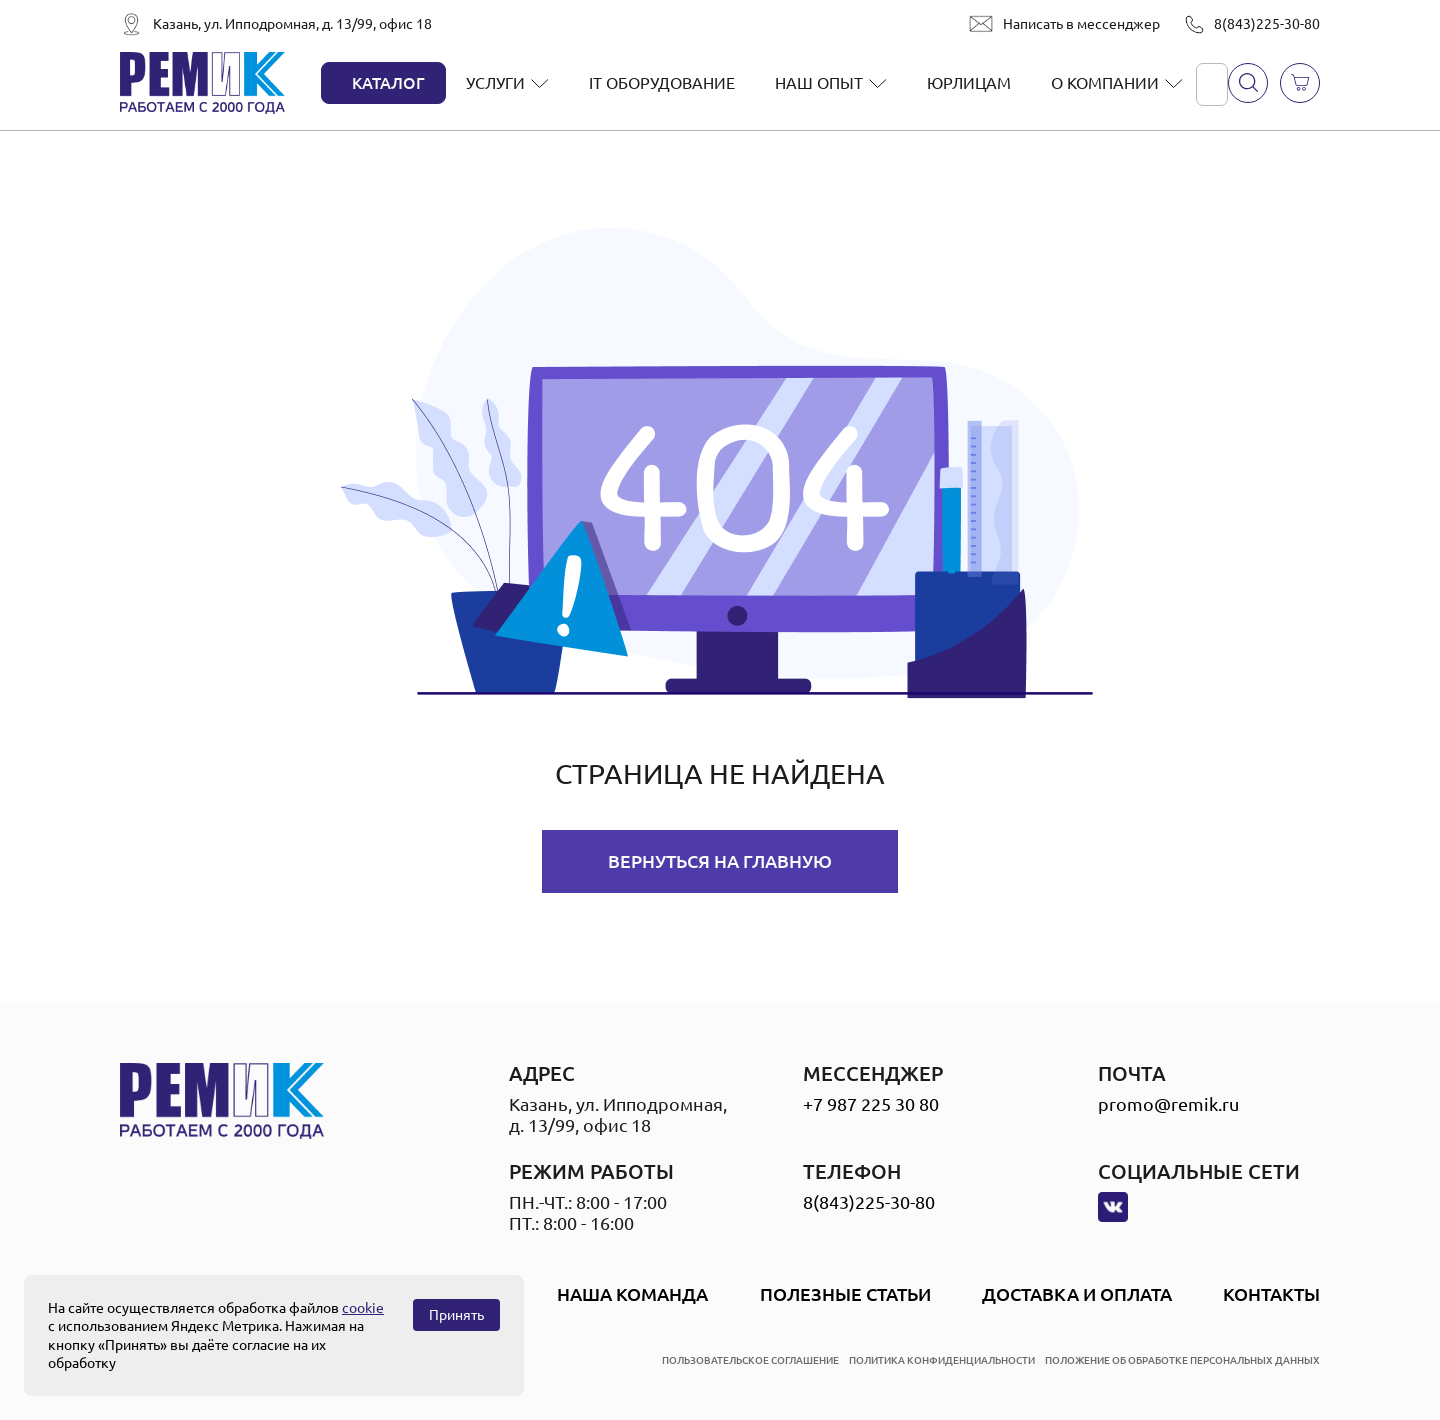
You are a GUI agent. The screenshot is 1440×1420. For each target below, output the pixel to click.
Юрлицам (969, 83)
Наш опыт (819, 83)
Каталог (388, 83)
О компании (1105, 83)
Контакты (1271, 1294)
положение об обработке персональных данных (1182, 1360)
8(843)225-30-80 (1267, 24)
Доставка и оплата (1077, 1294)
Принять (456, 1315)
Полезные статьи (845, 1294)
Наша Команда (632, 1294)
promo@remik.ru (1168, 1104)
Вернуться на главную (720, 861)
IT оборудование (662, 83)
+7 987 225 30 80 (871, 1104)
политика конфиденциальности (942, 1360)
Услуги (495, 83)
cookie (363, 1308)
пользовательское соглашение (750, 1360)
